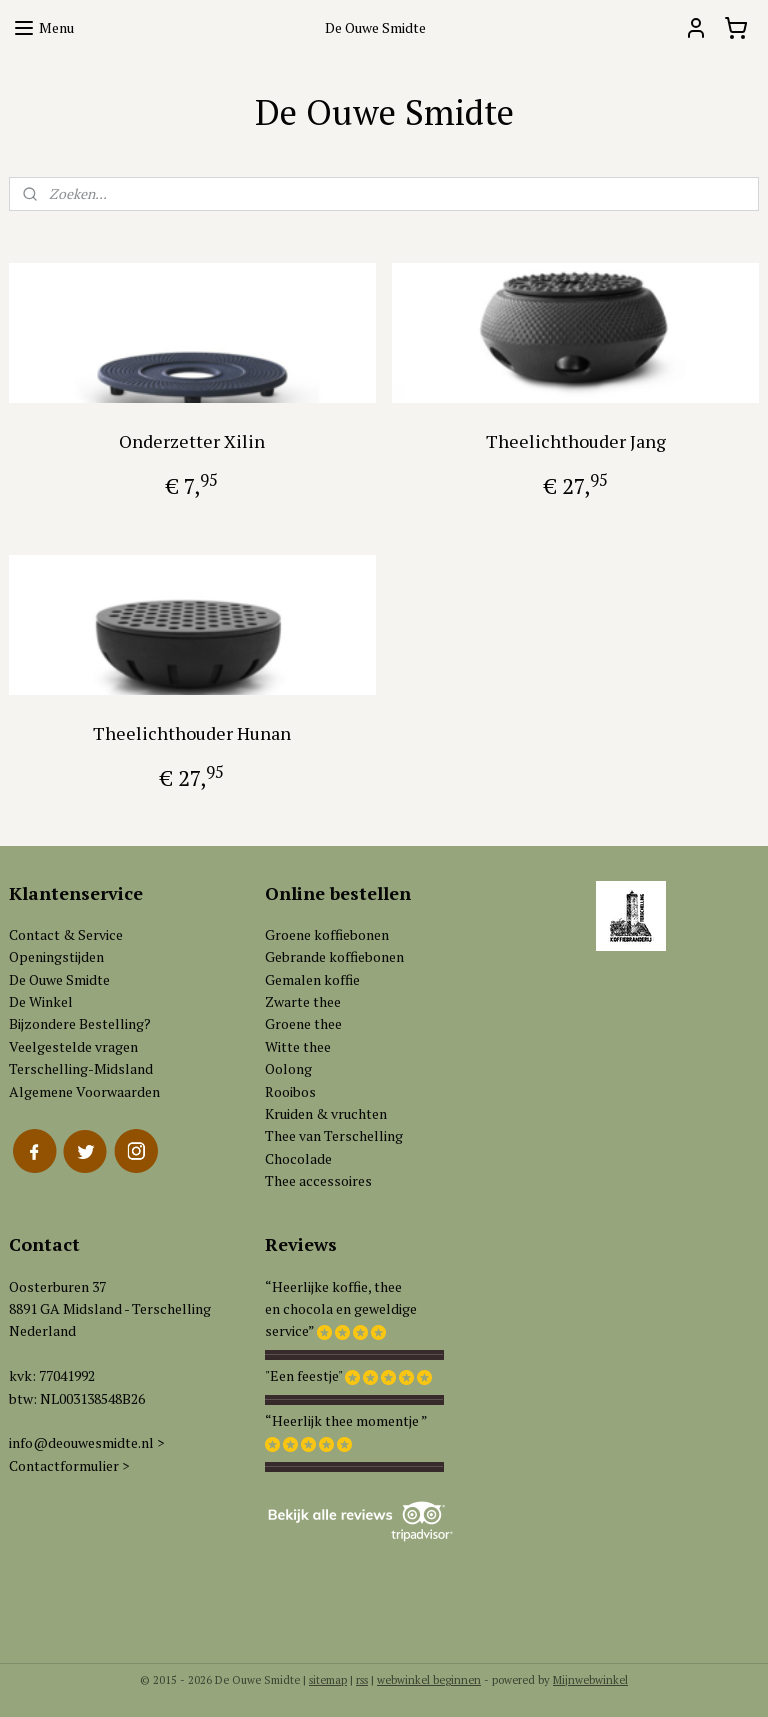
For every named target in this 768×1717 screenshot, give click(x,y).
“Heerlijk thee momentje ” (346, 1420)
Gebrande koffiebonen (334, 956)
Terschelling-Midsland (81, 1068)
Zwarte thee (303, 1001)
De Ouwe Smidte (59, 979)
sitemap (328, 1680)
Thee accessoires (318, 1180)
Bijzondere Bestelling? (80, 1023)
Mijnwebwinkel (590, 1680)
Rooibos (290, 1091)
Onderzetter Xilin (192, 441)
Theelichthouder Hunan (192, 733)
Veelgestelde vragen (73, 1046)
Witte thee (298, 1046)
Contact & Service (66, 934)
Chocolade (298, 1158)
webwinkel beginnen (429, 1680)
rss (362, 1680)
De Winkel (41, 1001)
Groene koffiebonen (327, 934)
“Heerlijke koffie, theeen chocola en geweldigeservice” (341, 1309)
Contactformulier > (69, 1465)
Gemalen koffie (312, 979)
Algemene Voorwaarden (84, 1091)
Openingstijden (56, 956)
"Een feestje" (303, 1375)
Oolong (288, 1068)
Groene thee (303, 1023)
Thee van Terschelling (334, 1135)
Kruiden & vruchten (326, 1113)
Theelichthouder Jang (576, 441)
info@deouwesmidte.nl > (86, 1442)
